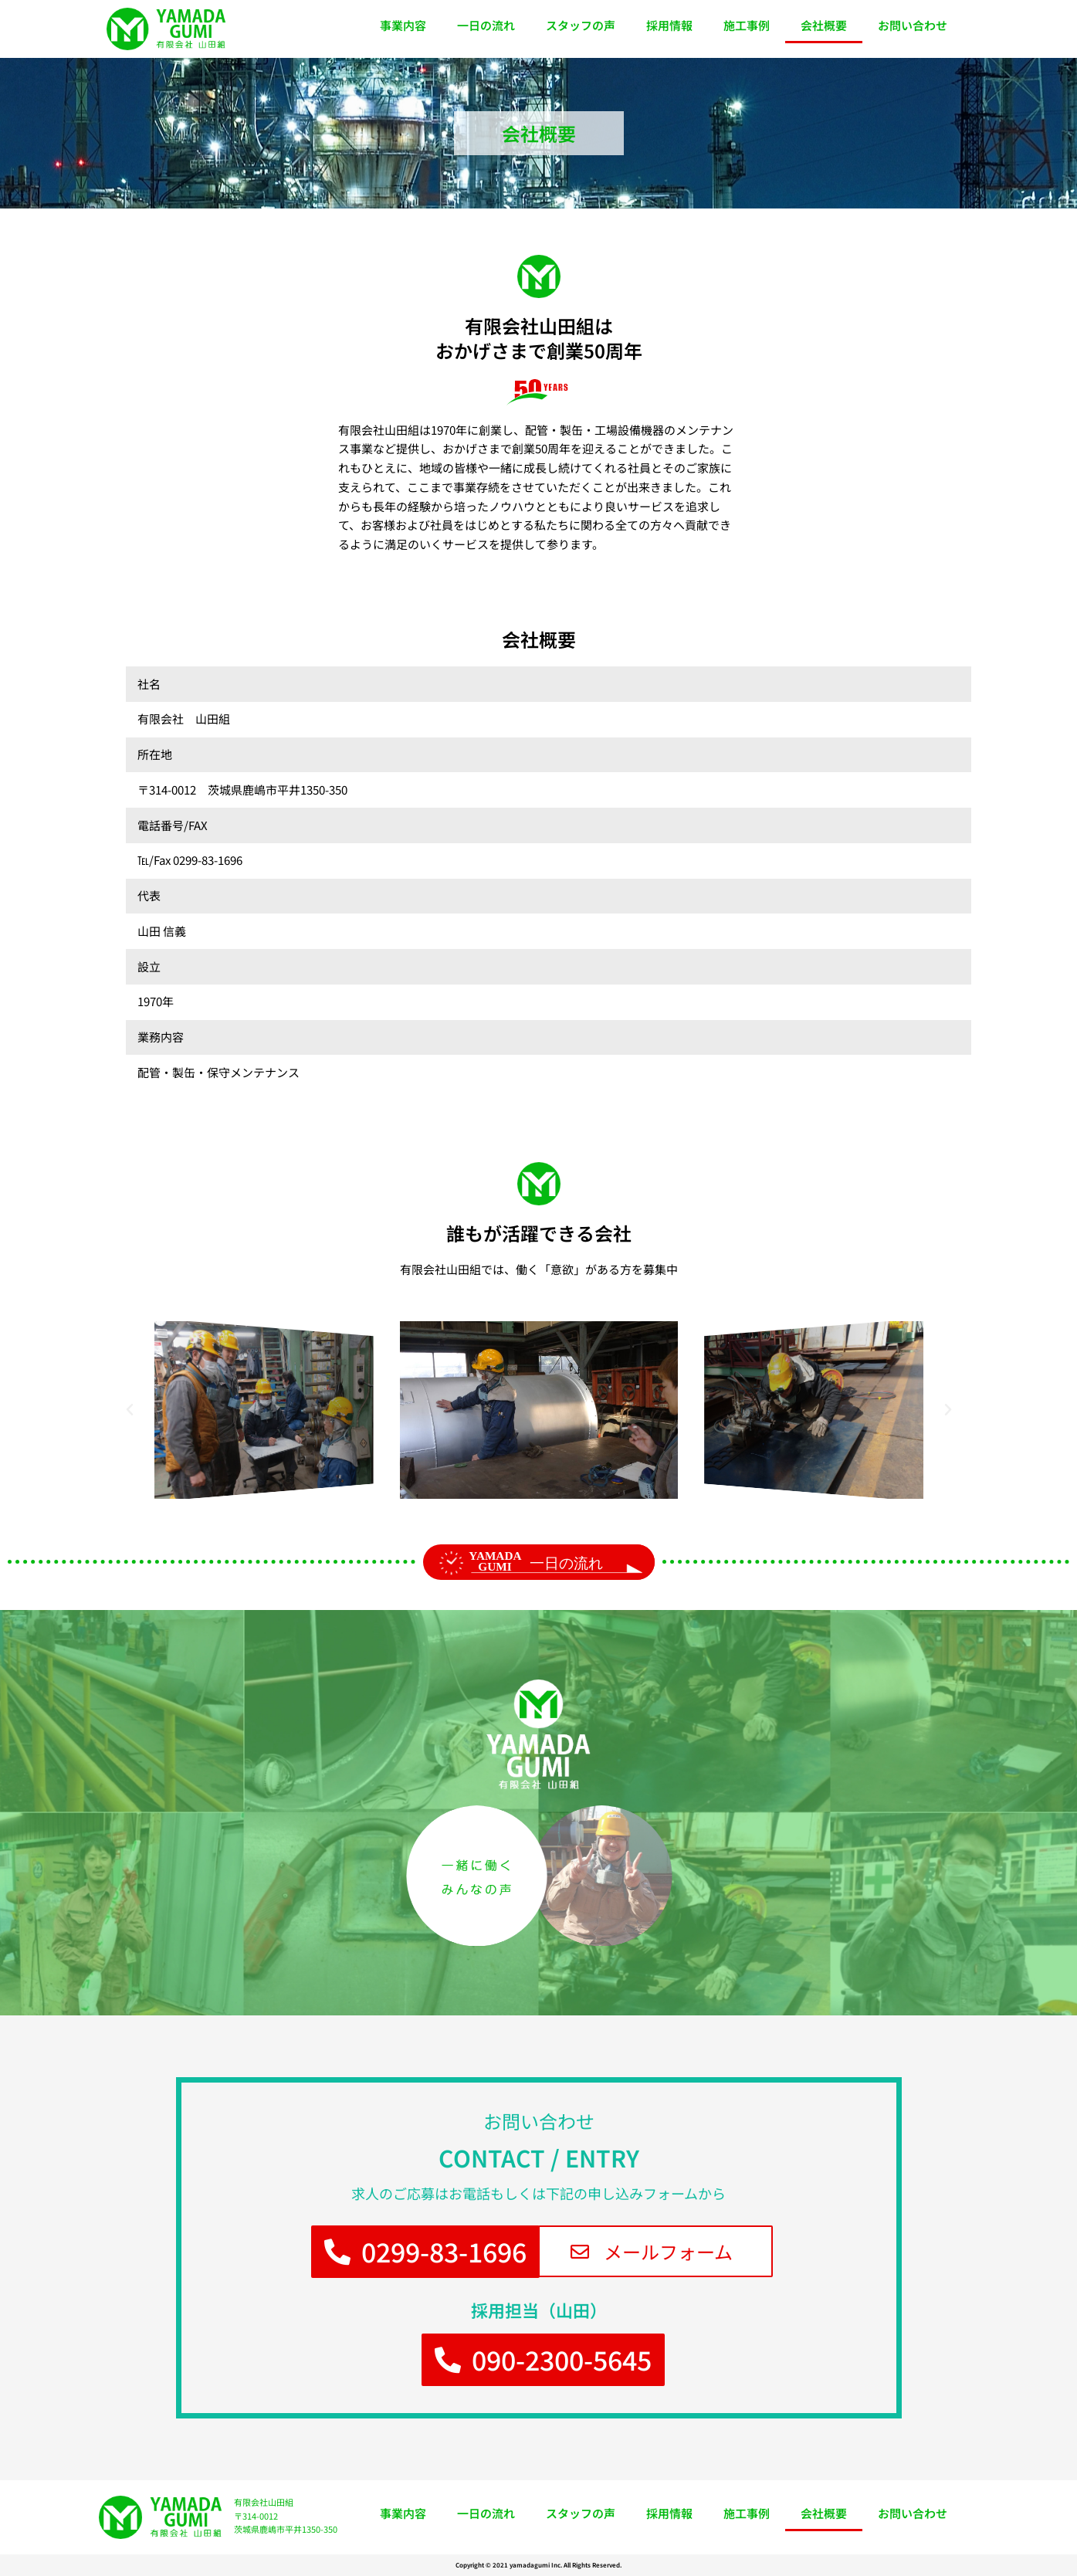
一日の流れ (486, 25)
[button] (129, 1410)
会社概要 (824, 25)
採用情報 (669, 25)
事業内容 (403, 25)
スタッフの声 (580, 25)
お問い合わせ (912, 25)
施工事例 (746, 25)
